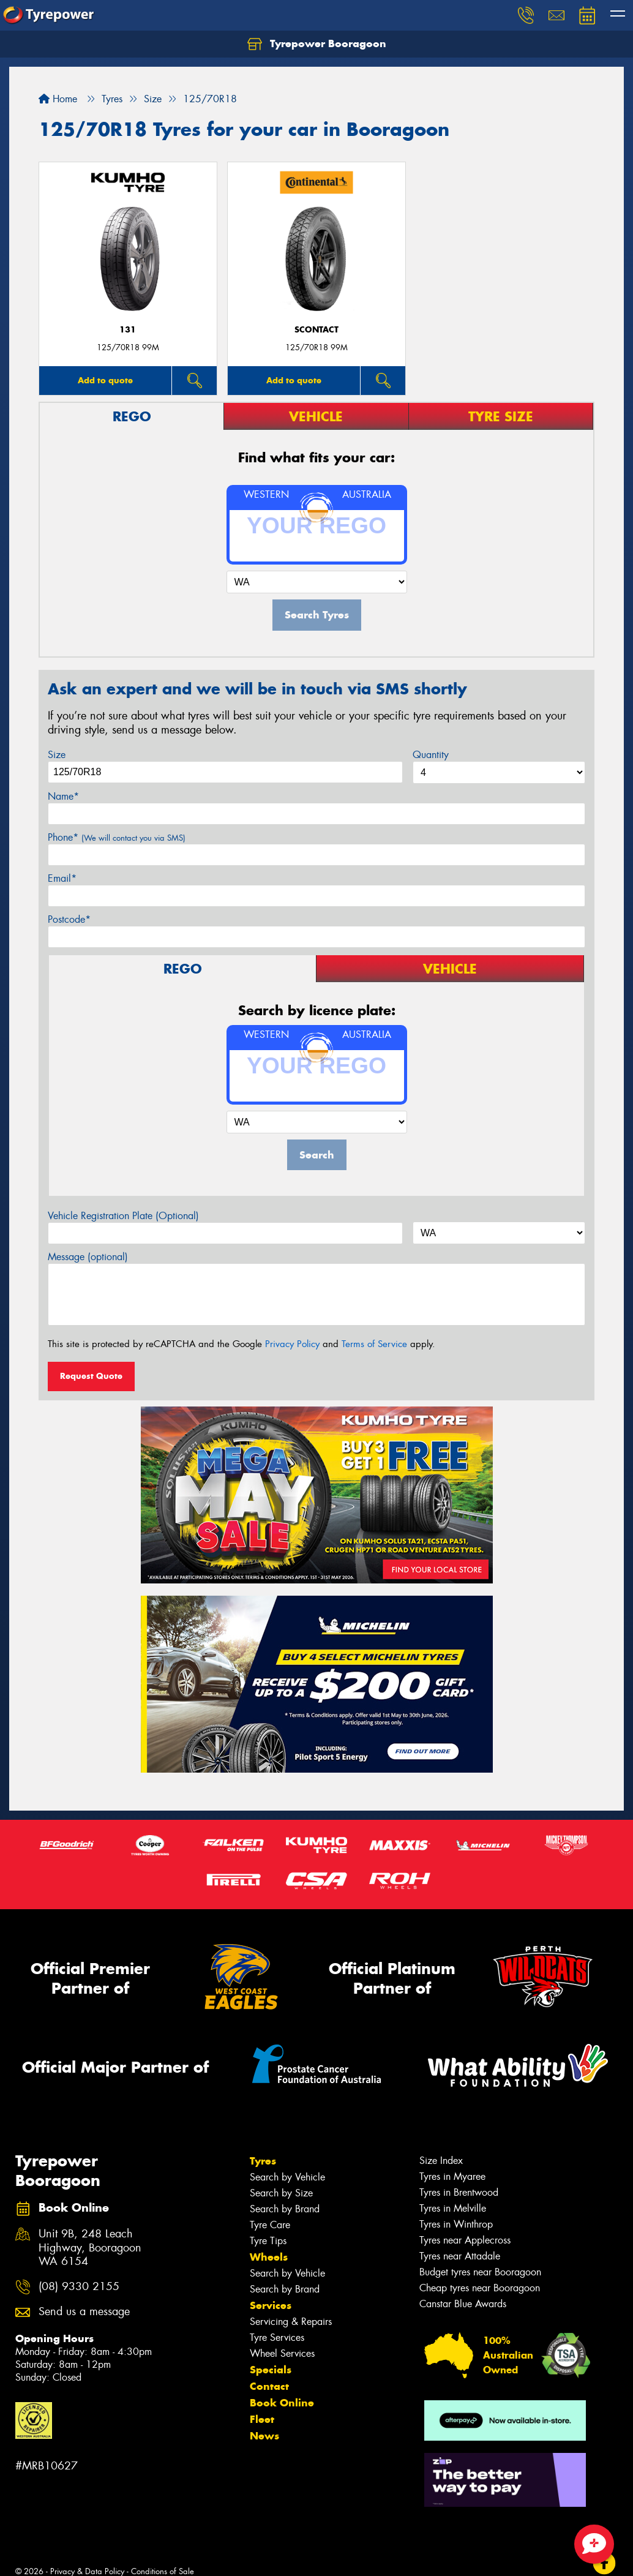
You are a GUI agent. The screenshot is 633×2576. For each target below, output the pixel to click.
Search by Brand (285, 2208)
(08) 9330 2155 (79, 2287)
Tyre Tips (268, 2240)
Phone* (116, 837)
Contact (269, 2386)
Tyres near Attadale (459, 2256)
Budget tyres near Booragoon (480, 2272)
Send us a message (84, 2312)
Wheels (269, 2257)
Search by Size (281, 2193)
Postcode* (69, 919)
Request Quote (91, 1375)
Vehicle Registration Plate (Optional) (123, 1215)
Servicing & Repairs (291, 2321)
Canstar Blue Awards (462, 2303)
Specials (270, 2369)
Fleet (262, 2419)
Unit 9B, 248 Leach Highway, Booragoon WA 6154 (90, 2248)
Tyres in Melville (452, 2208)
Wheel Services (282, 2353)
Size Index (441, 2160)
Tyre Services (277, 2337)
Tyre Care (270, 2224)
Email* (62, 878)
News (264, 2436)
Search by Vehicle (287, 2177)
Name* (63, 796)
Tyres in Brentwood (458, 2192)
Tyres (263, 2161)
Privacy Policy (292, 1344)
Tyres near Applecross (465, 2240)
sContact (316, 330)
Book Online (282, 2402)
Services (270, 2305)
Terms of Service (374, 1344)
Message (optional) (88, 1256)
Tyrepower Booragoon (316, 44)
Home (58, 98)
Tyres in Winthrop (456, 2224)
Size (57, 754)
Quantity (431, 754)
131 (127, 330)
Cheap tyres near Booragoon (479, 2287)
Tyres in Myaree (452, 2176)
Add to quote (105, 380)
